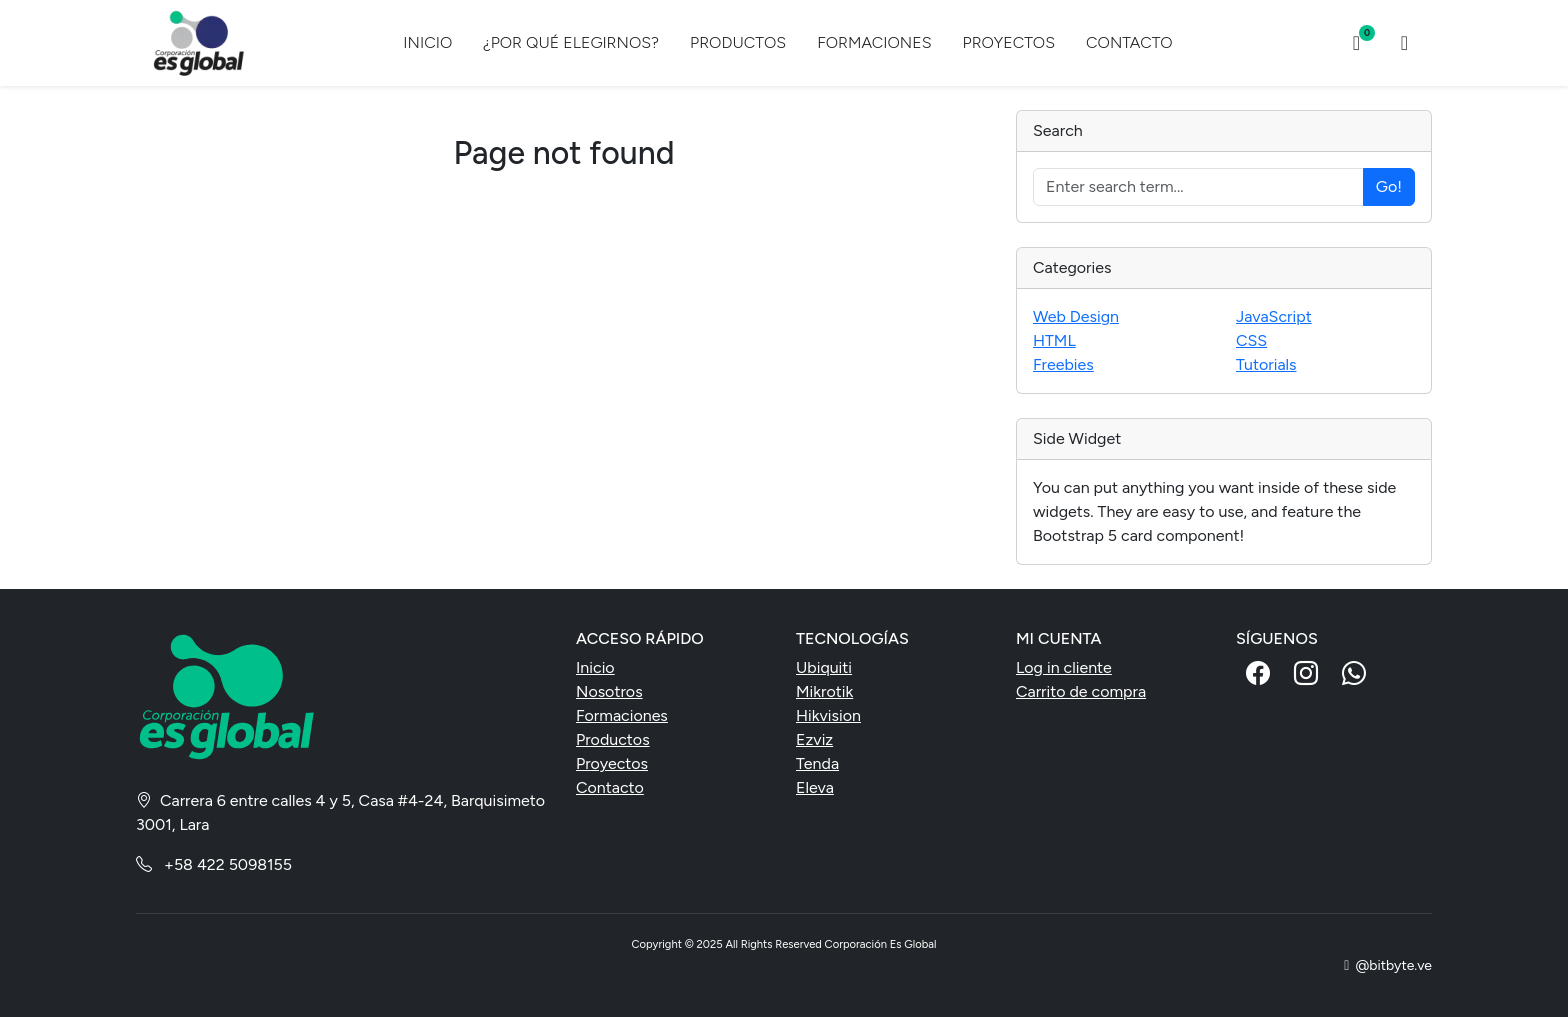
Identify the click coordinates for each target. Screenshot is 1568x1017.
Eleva (815, 787)
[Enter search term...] (1198, 187)
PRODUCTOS (738, 42)
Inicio (595, 667)
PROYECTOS (1009, 42)
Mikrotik (824, 691)
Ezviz (814, 739)
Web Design (1076, 316)
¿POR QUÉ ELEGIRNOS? (571, 42)
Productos (613, 739)
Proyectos (612, 763)
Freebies (1063, 364)
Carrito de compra (1081, 691)
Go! (1389, 186)
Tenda (817, 763)
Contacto (610, 787)
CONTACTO (1129, 42)
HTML (1054, 340)
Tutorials (1266, 364)
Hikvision (828, 715)
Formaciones (622, 715)
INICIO (427, 42)
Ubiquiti (824, 667)
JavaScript (1274, 316)
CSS (1251, 340)
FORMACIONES (874, 42)
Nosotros (609, 691)
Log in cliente (1064, 667)
